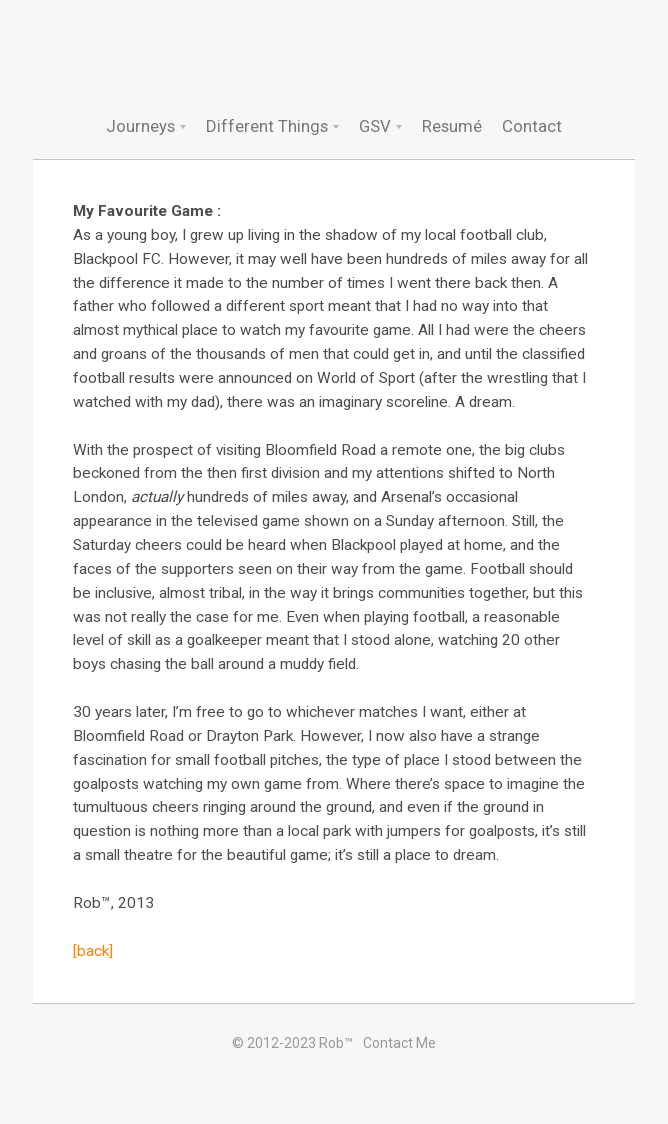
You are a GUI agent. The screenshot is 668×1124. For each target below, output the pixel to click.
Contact (532, 126)
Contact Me (399, 1043)
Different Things (267, 126)
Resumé (452, 126)
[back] (93, 951)
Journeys (140, 126)
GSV (375, 126)
